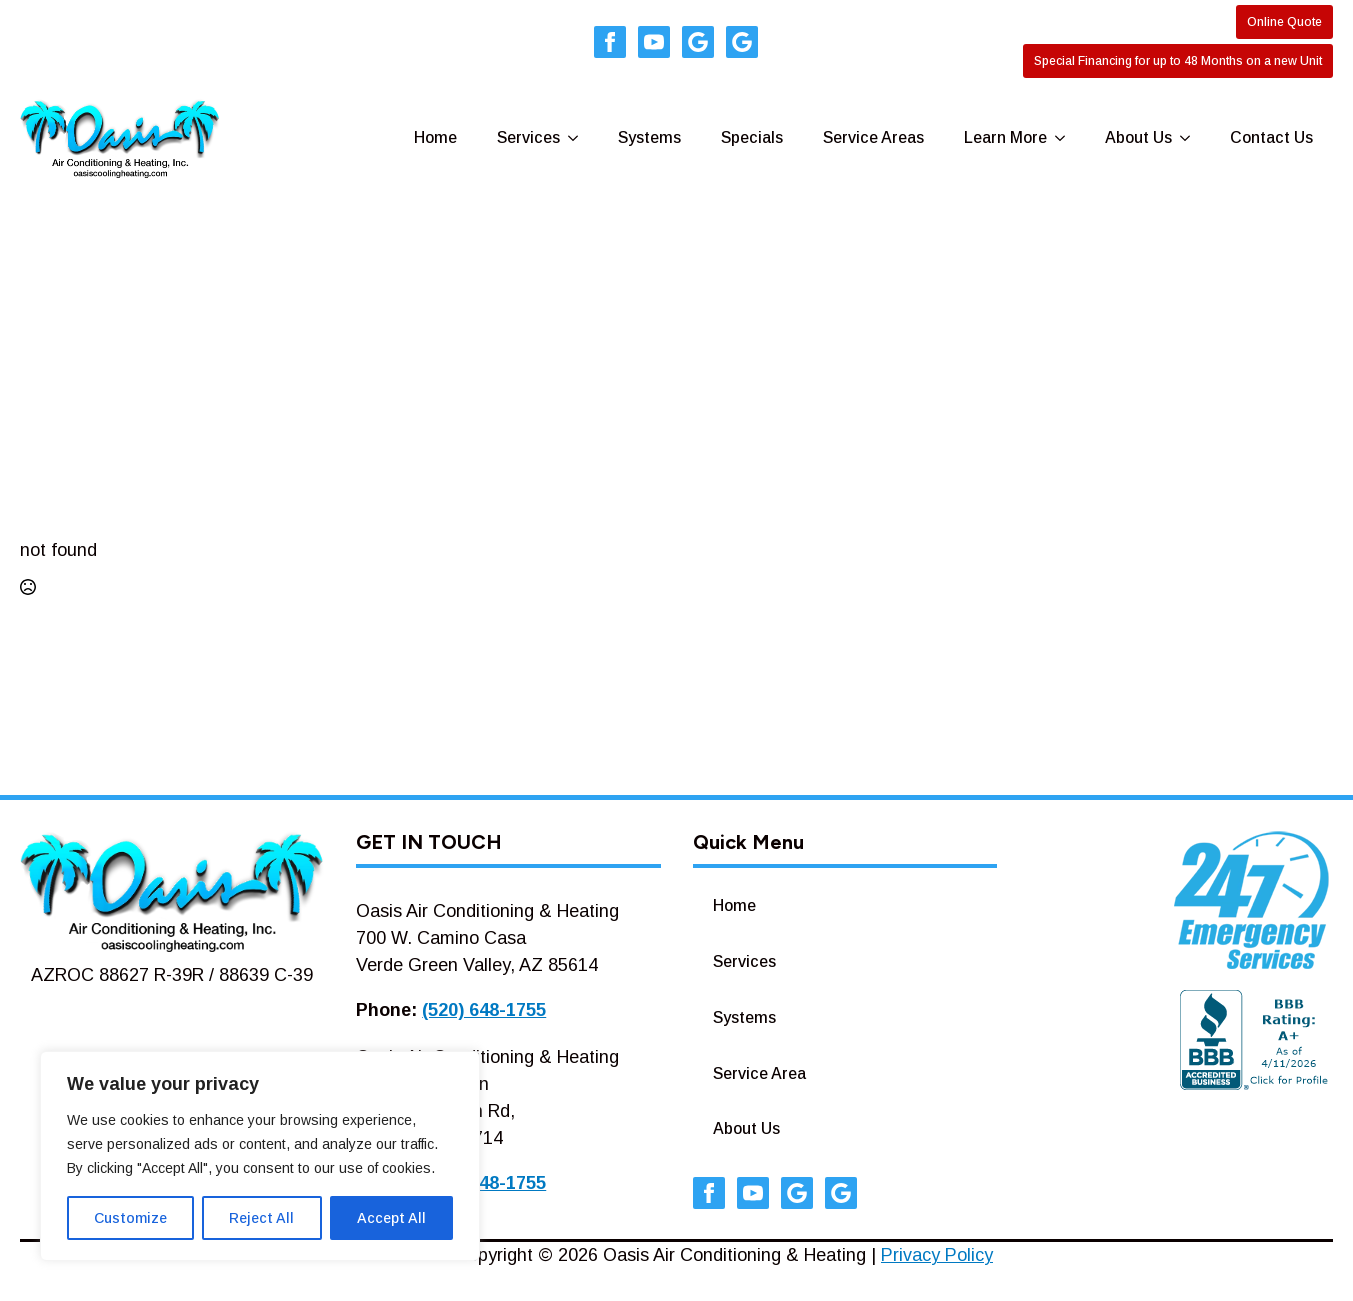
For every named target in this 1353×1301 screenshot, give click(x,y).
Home (435, 137)
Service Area (759, 1073)
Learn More (1005, 137)
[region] (260, 1156)
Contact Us (1271, 137)
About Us (1138, 137)
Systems (649, 137)
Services (528, 137)
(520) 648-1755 (484, 1010)
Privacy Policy (937, 1255)
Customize (130, 1218)
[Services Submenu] (579, 138)
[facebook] (610, 42)
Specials (752, 137)
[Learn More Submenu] (1066, 138)
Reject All (261, 1218)
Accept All (391, 1218)
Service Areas (873, 137)
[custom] (698, 42)
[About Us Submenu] (1191, 138)
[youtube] (654, 42)
